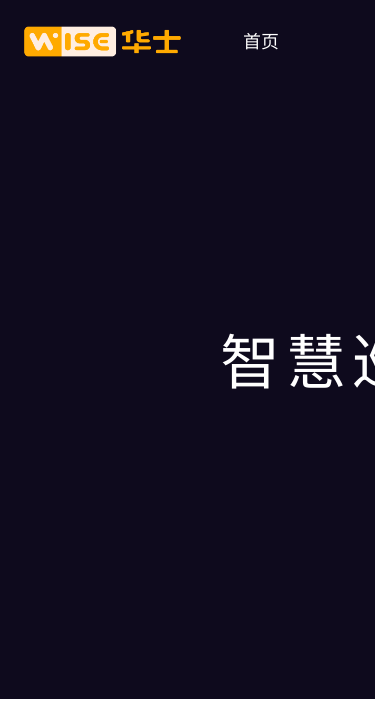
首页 (261, 40)
